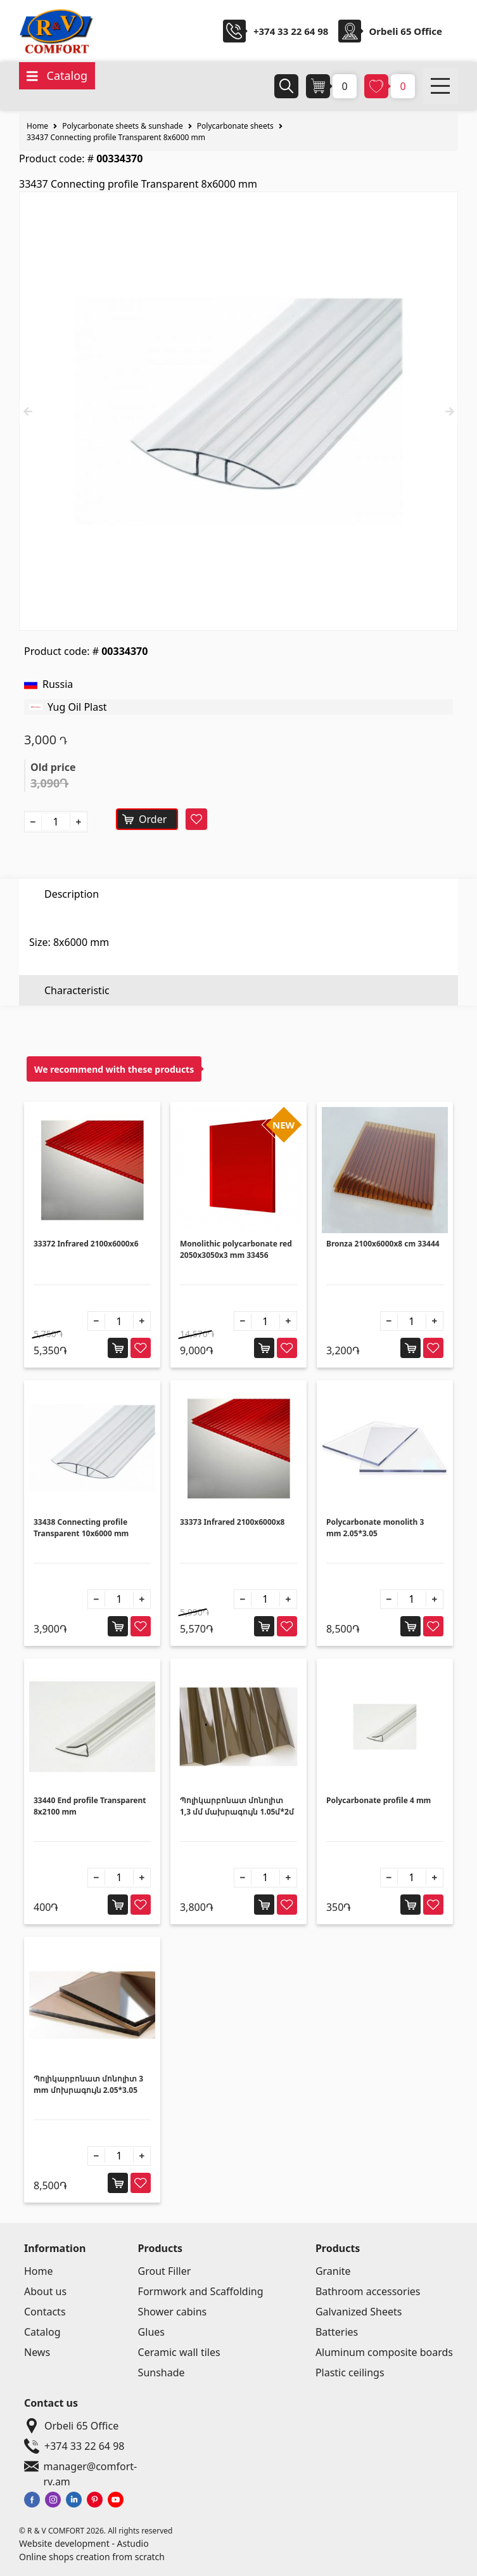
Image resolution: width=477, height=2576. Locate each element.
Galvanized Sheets (358, 2312)
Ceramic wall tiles (179, 2352)
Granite (333, 2271)
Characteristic (77, 924)
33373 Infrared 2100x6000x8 (232, 1522)
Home (37, 125)
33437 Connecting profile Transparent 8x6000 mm (116, 137)
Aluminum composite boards (384, 2352)
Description (71, 894)
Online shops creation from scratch (92, 2557)
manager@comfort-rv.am (91, 2466)
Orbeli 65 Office (68, 2425)
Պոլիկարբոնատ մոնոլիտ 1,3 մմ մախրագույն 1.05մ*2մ (237, 1806)
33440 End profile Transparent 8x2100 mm (90, 1806)
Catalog (42, 2332)
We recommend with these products (114, 1069)
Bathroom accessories (368, 2291)
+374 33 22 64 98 (291, 31)
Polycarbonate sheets (235, 125)
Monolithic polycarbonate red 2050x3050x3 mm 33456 (236, 1249)
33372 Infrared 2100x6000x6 (86, 1243)
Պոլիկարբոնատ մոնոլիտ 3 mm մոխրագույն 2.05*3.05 (88, 2084)
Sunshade (161, 2372)
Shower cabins (172, 2312)
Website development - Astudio (84, 2543)
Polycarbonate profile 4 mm (378, 1800)
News (37, 2352)
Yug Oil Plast (77, 707)
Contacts (45, 2312)
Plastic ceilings (350, 2372)
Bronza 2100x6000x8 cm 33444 (383, 1243)
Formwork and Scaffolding (201, 2291)
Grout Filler (164, 2271)
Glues (151, 2332)
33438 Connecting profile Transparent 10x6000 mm (81, 1528)
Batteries (336, 2332)
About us (45, 2291)
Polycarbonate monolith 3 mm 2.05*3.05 (375, 1528)
